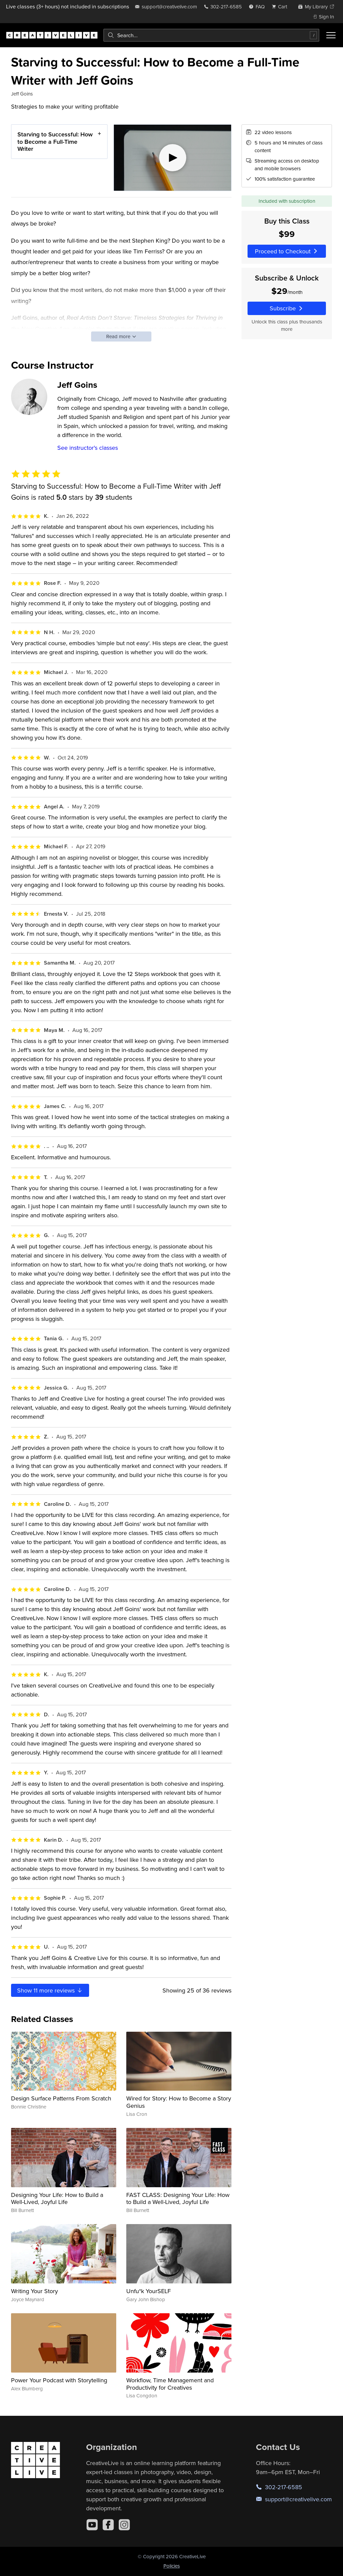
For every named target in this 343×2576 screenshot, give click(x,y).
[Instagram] (124, 2525)
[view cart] (281, 6)
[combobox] (211, 35)
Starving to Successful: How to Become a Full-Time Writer (55, 141)
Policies (171, 2565)
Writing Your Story (34, 2291)
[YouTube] (92, 2525)
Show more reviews (50, 1990)
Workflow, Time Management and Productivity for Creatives (170, 2384)
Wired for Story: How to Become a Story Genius (178, 2102)
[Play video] (172, 158)
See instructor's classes (87, 447)
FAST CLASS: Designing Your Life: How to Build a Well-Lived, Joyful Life (177, 2198)
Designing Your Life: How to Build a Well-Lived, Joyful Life (57, 2198)
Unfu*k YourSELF (148, 2291)
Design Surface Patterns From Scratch (61, 2098)
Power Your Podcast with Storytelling (59, 2380)
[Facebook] (108, 2525)
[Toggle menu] (331, 35)
